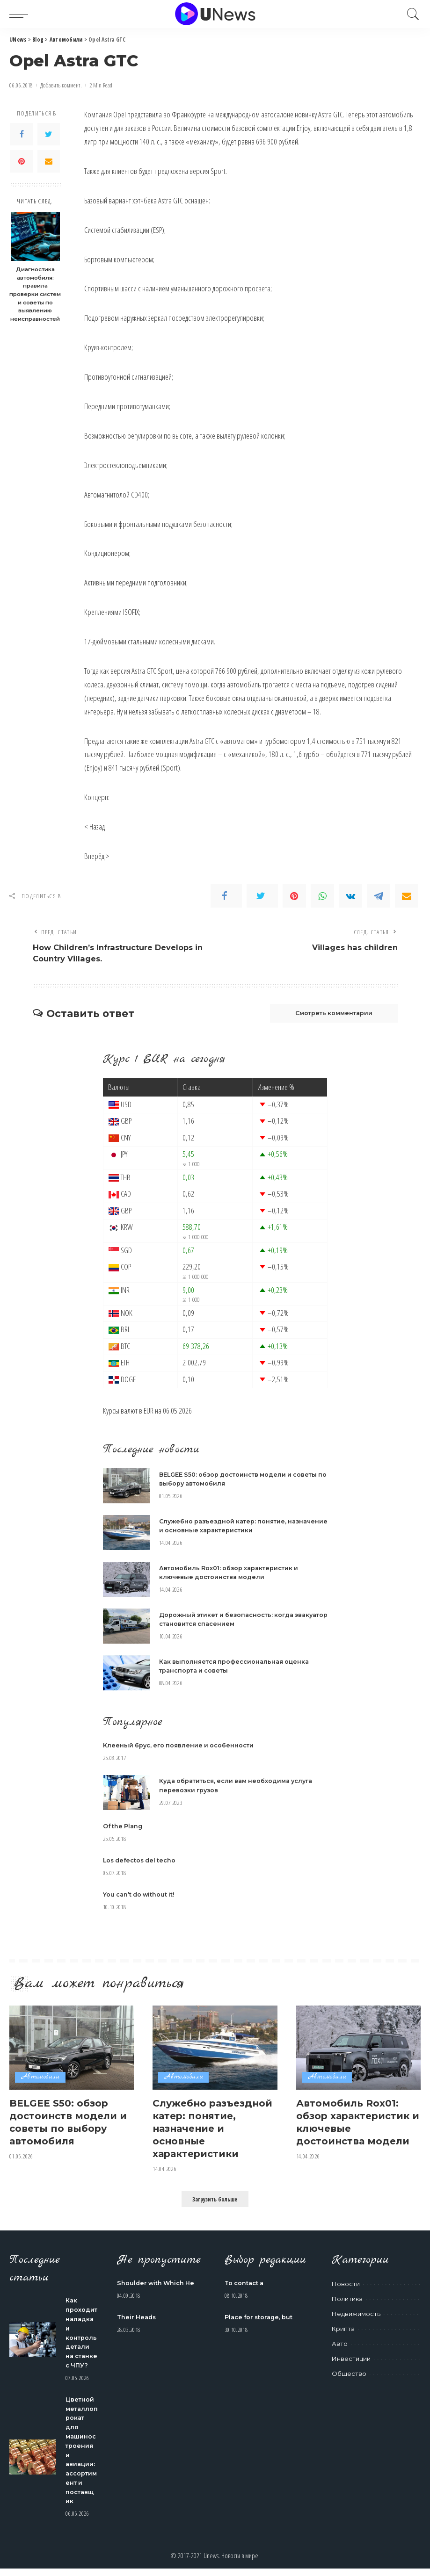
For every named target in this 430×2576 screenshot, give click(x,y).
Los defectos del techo (141, 1861)
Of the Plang (124, 1828)
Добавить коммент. (61, 85)
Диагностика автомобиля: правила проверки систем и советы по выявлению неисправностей (35, 294)
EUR (148, 1412)
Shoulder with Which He (157, 2283)
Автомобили (40, 2078)
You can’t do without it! (140, 1895)
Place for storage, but (260, 2318)
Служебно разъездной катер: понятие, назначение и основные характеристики (215, 2129)
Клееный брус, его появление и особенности (180, 1747)
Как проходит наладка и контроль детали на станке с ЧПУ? (82, 2338)
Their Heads (137, 2318)
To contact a (245, 2283)
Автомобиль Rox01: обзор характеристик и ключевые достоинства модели (356, 2123)
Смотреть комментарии (329, 1014)
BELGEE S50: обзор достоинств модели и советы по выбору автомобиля (70, 2123)
